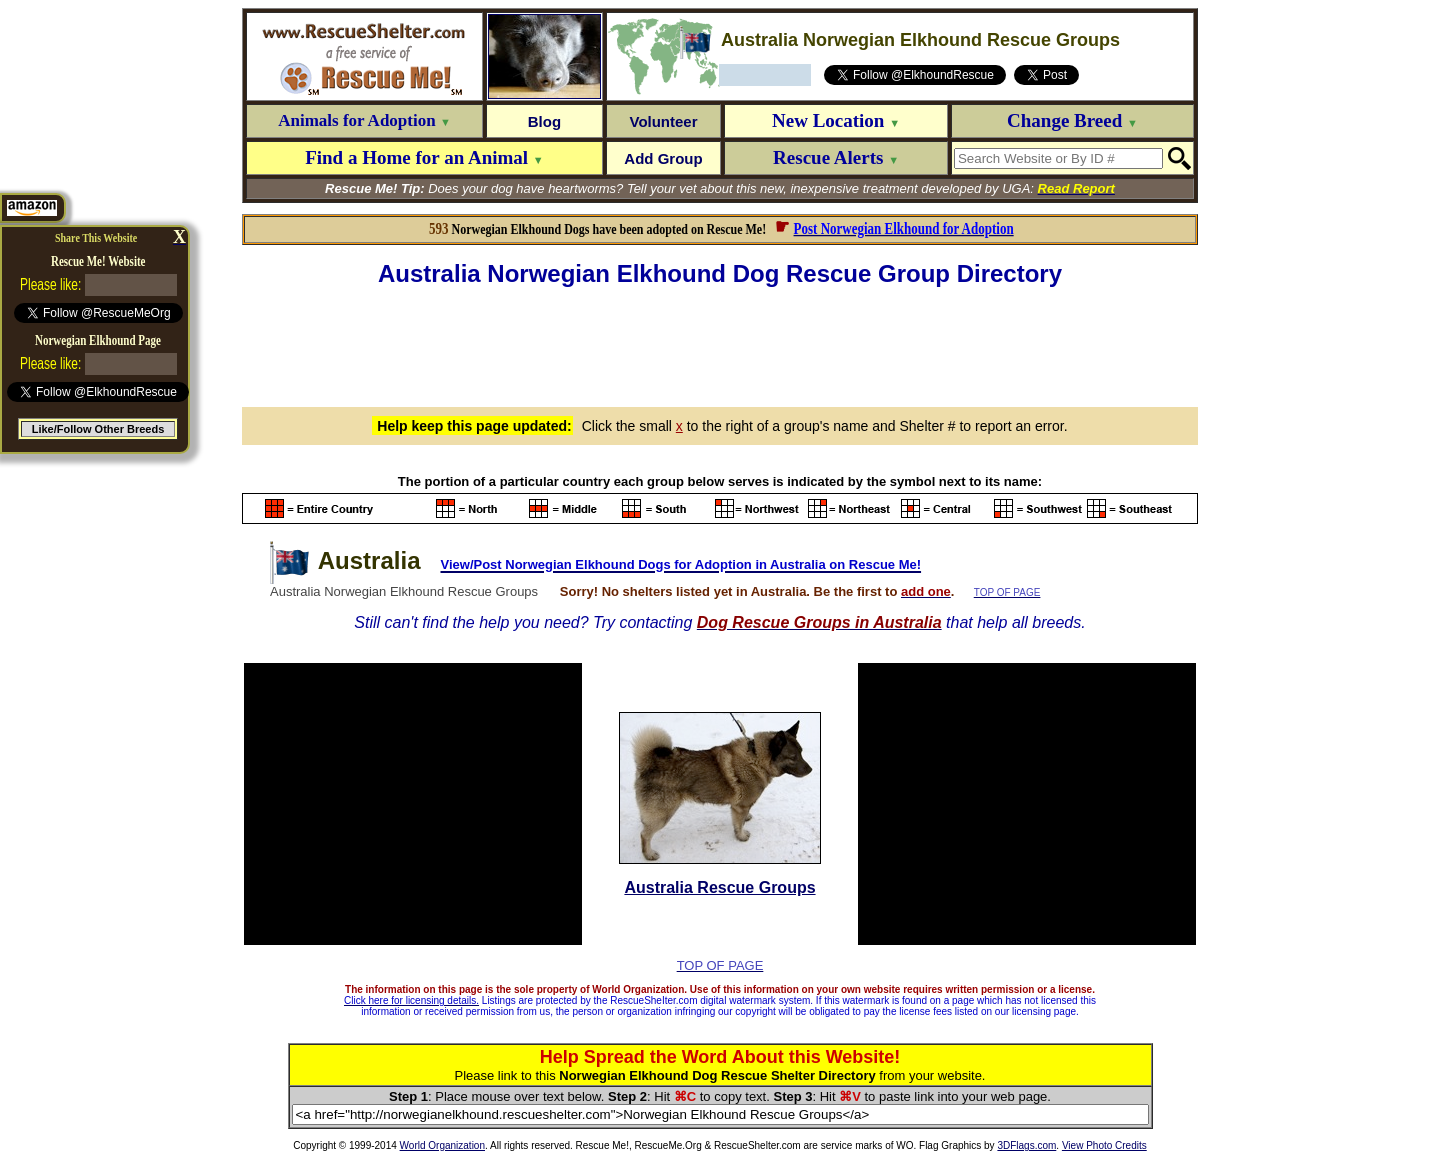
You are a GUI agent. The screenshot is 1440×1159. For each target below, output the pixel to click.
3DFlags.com (1026, 1145)
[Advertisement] (720, 344)
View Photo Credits (1104, 1145)
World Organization (442, 1145)
